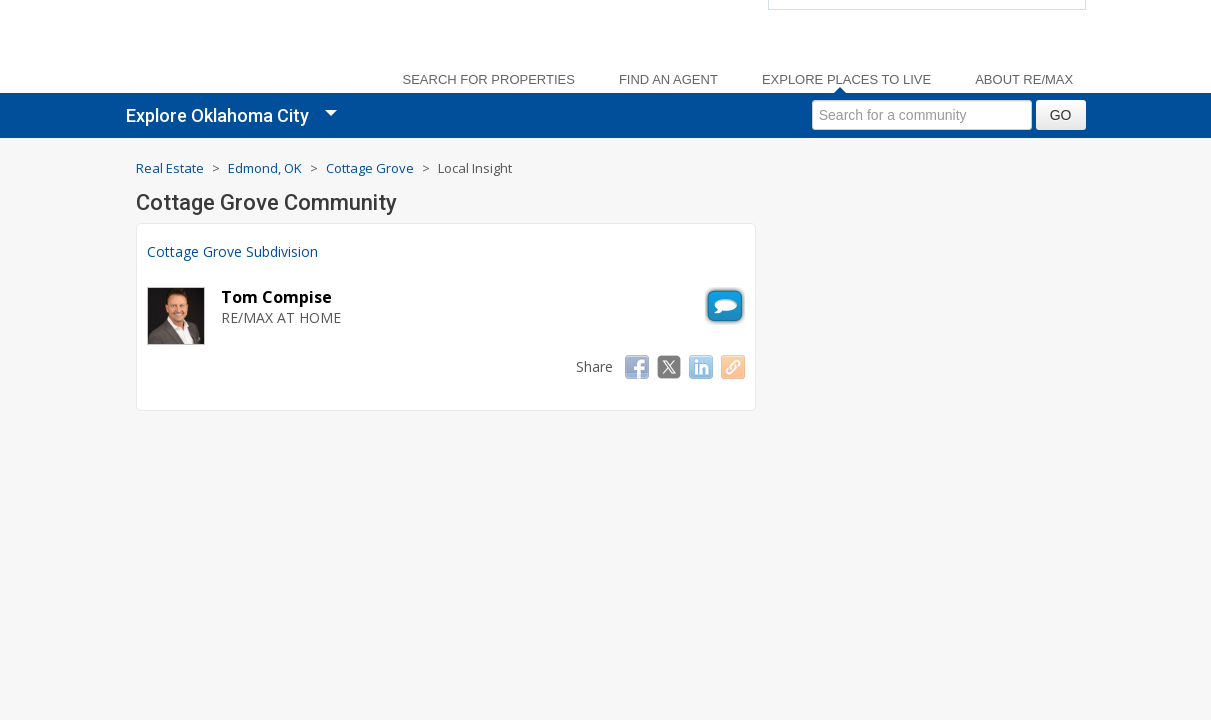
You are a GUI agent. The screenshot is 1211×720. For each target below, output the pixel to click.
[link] (246, 50)
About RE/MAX (1024, 80)
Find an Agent (668, 80)
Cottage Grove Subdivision (232, 251)
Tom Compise (276, 297)
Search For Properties (489, 80)
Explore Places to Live (846, 80)
